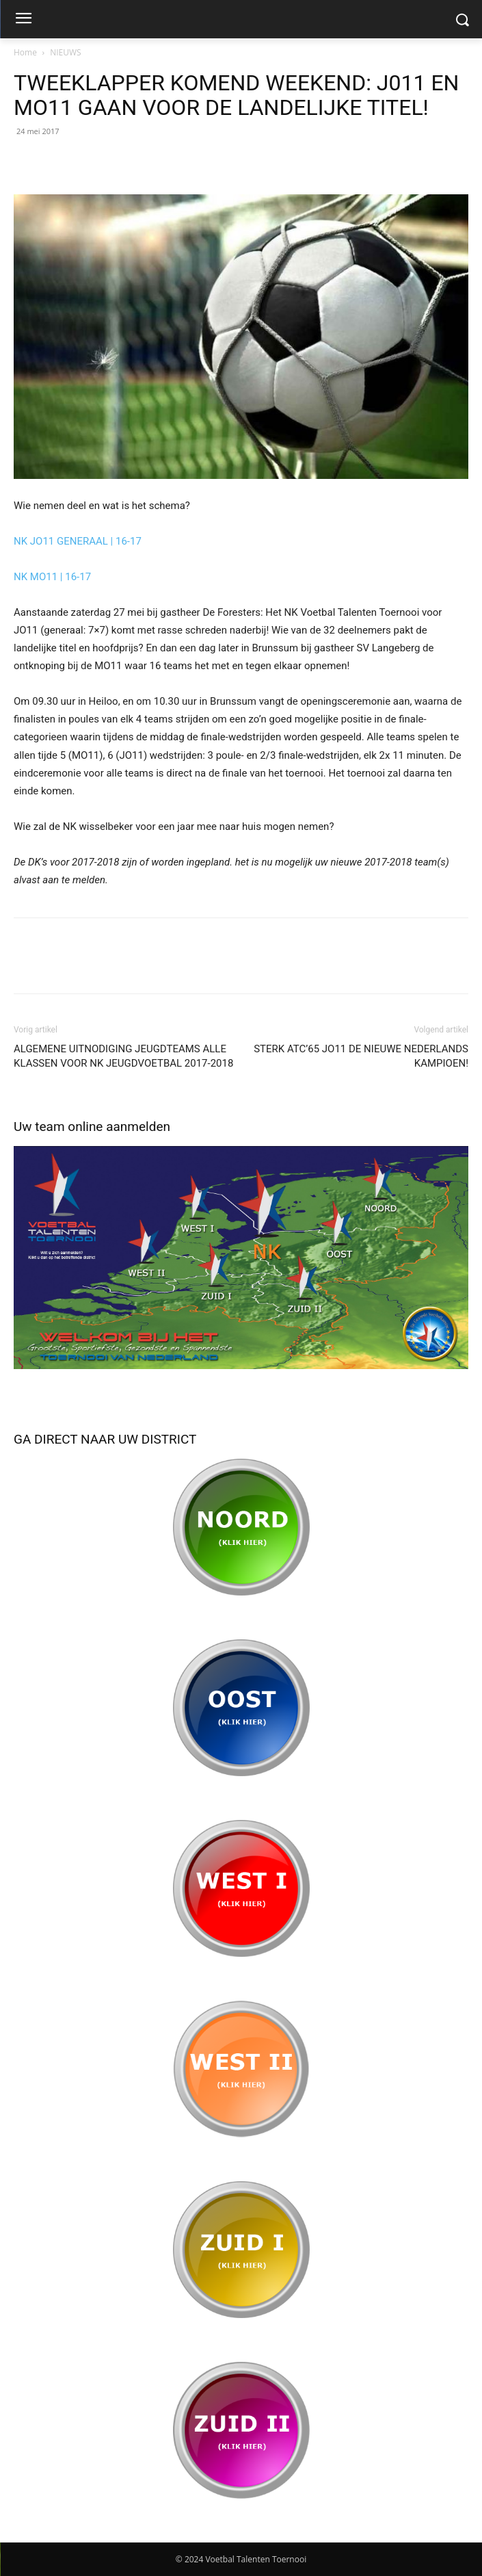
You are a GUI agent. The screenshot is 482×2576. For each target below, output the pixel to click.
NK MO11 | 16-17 (52, 577)
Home (25, 52)
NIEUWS (65, 52)
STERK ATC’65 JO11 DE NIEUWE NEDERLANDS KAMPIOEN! (361, 1056)
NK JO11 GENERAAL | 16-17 (78, 541)
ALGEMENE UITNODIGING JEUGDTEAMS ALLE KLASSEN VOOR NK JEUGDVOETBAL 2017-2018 (123, 1056)
